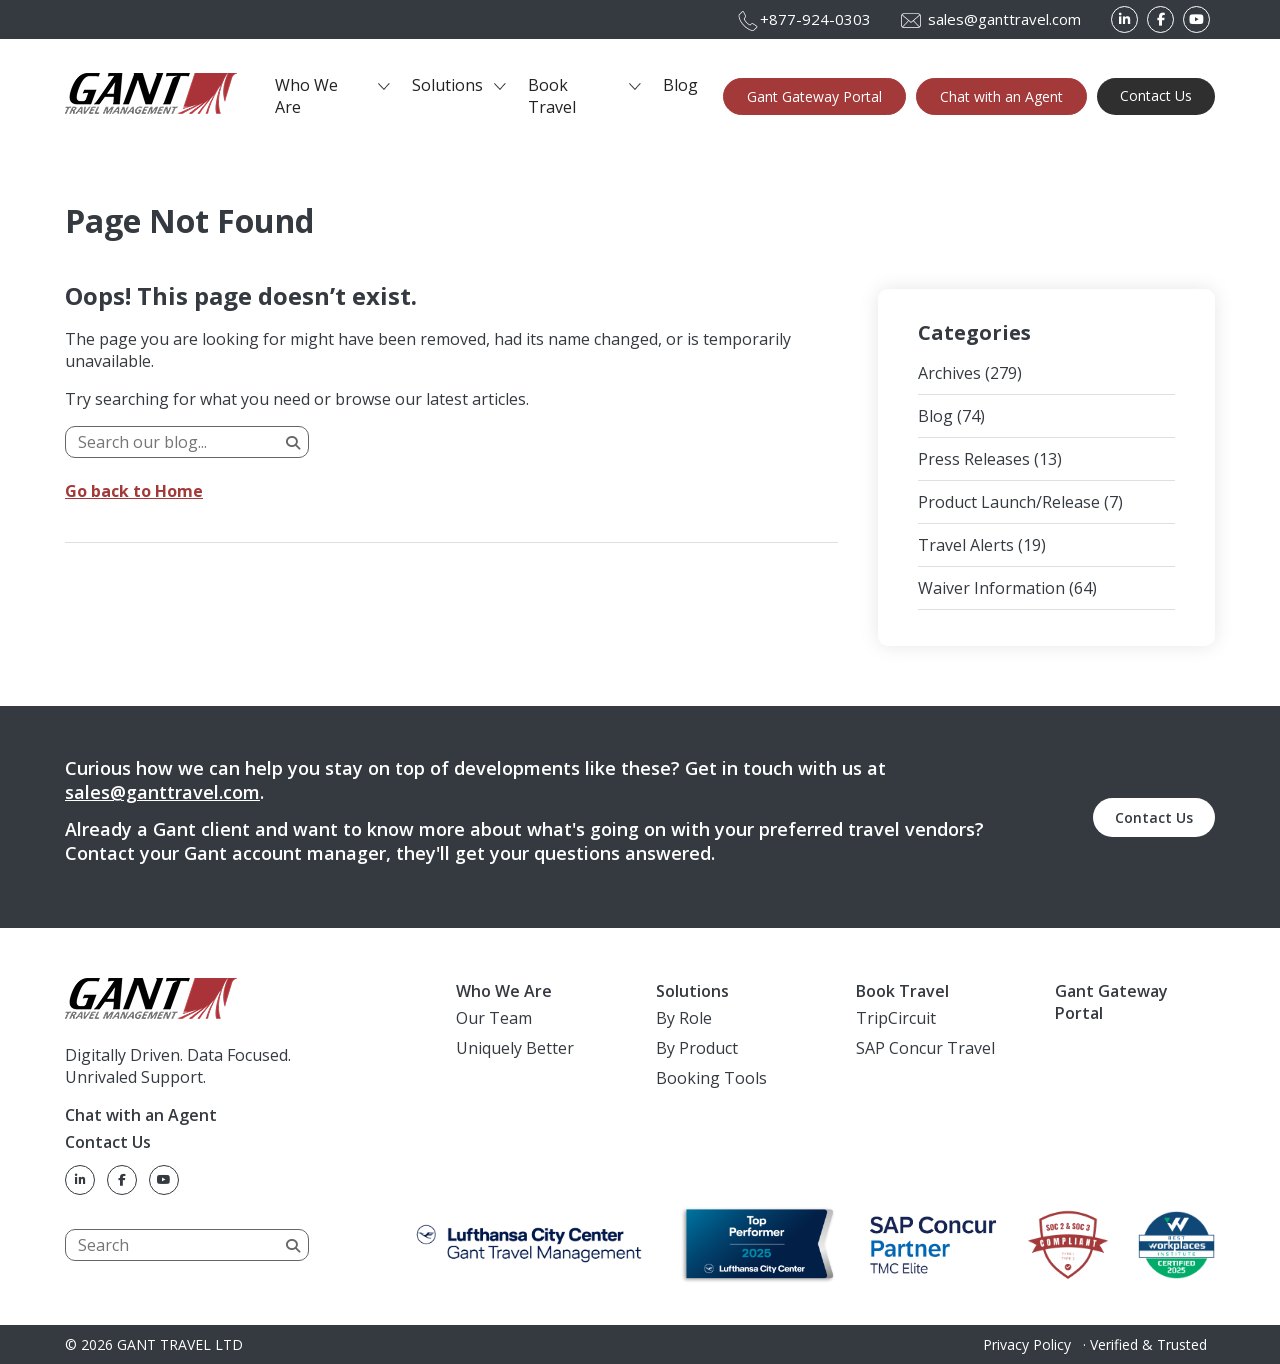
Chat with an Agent (1001, 96)
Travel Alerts (966, 545)
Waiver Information (991, 588)
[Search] (187, 442)
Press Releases (974, 459)
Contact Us (1156, 95)
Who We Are (306, 96)
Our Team (494, 1018)
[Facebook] (1160, 19)
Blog (680, 85)
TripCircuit (896, 1018)
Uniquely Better (515, 1048)
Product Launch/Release (1009, 502)
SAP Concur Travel (925, 1048)
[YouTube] (1196, 19)
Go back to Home (134, 491)
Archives (949, 373)
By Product (697, 1048)
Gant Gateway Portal (814, 96)
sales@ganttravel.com (162, 792)
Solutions (447, 85)
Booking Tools (711, 1078)
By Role (684, 1018)
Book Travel (552, 96)
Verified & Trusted (1148, 1344)
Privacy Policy (1027, 1344)
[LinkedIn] (1124, 19)
